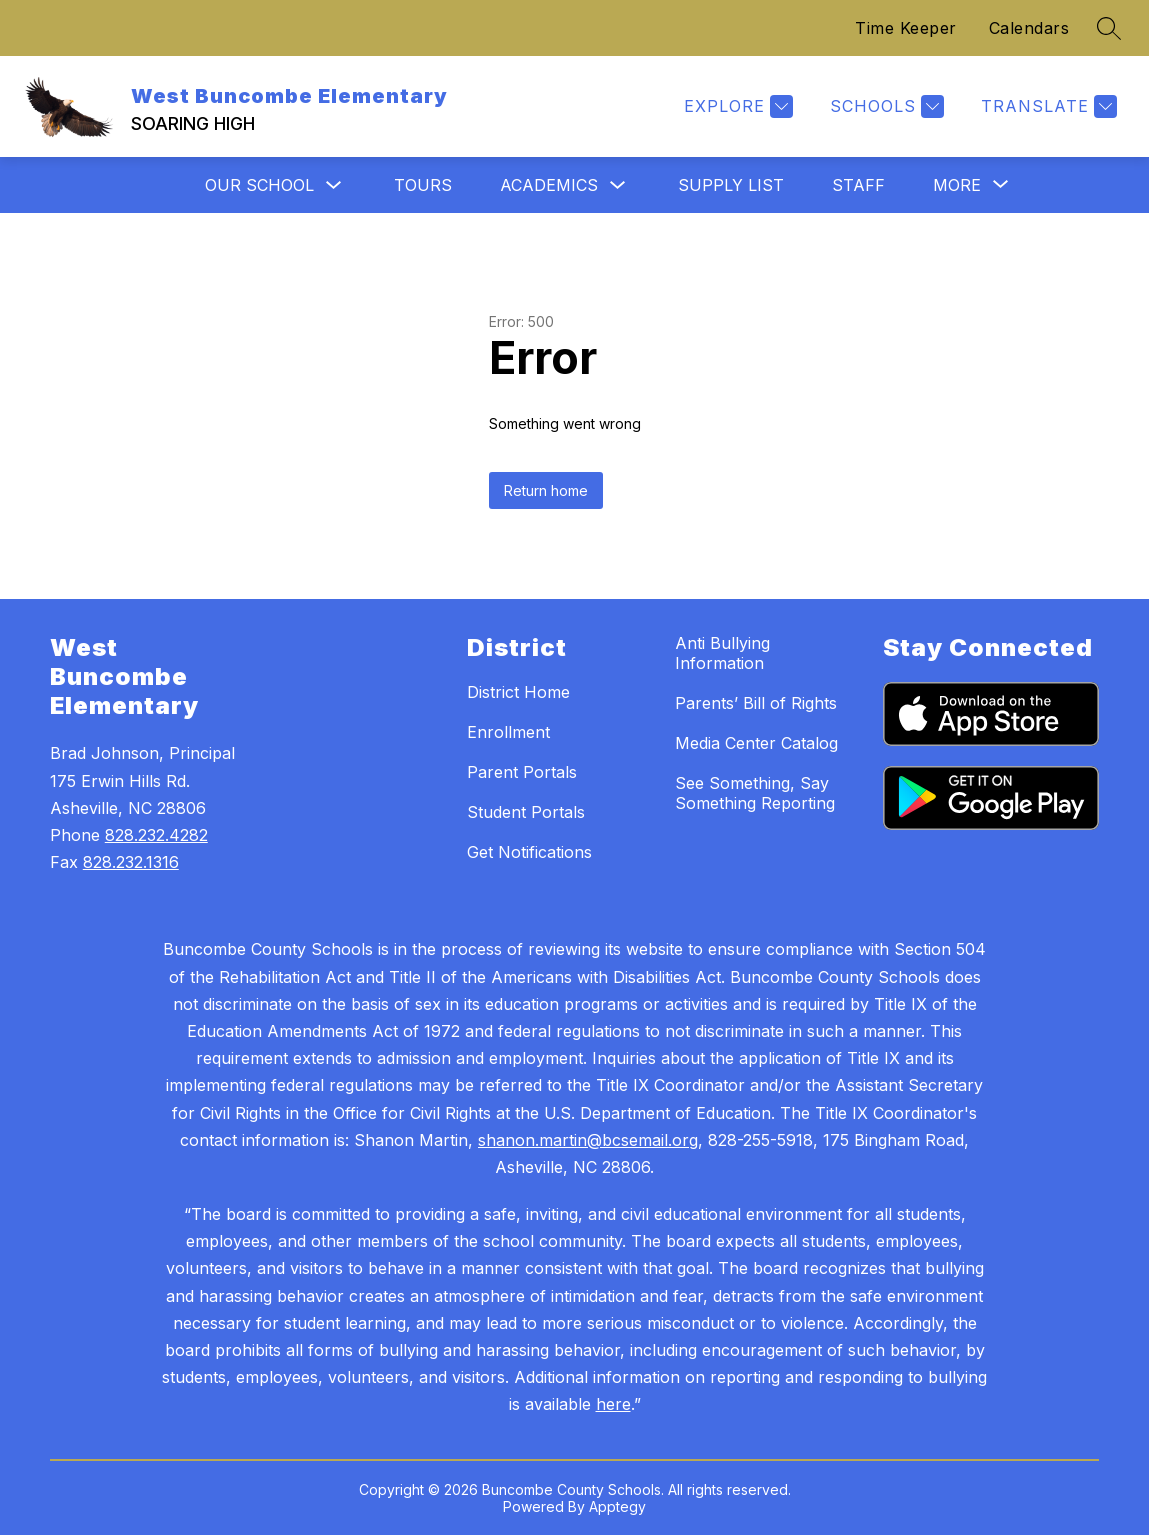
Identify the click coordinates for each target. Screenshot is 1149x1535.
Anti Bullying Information (722, 653)
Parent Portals (522, 772)
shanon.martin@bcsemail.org (588, 1140)
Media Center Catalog (756, 743)
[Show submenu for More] (957, 185)
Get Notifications (529, 852)
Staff (858, 185)
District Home (518, 692)
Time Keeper (906, 28)
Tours (423, 185)
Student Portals (526, 812)
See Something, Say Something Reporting (755, 793)
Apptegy (617, 1506)
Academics (549, 185)
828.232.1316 (131, 862)
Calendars (1029, 28)
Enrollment (508, 732)
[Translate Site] (1046, 106)
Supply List (731, 185)
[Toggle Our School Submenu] (334, 185)
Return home (546, 490)
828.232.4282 (156, 835)
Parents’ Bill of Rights (756, 703)
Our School (259, 185)
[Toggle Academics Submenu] (618, 185)
